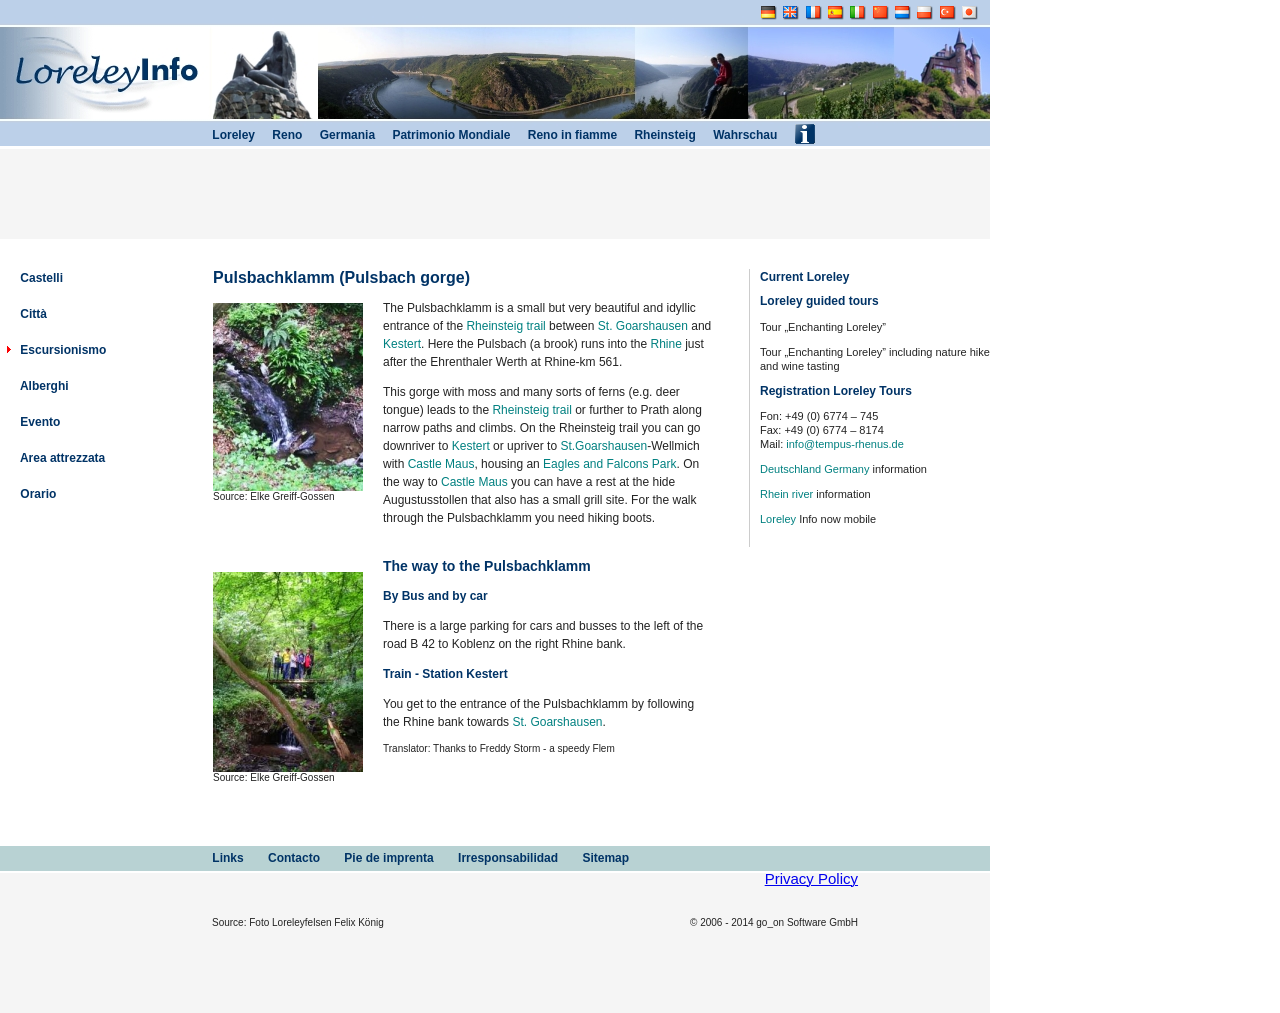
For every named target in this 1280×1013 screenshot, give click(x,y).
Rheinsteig (656, 135)
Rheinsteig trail (505, 326)
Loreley (778, 519)
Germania (338, 135)
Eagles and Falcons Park (609, 464)
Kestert (402, 344)
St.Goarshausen (603, 446)
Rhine (665, 344)
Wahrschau (737, 135)
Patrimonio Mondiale (442, 135)
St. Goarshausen (643, 326)
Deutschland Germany (814, 469)
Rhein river (786, 494)
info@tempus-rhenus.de (845, 444)
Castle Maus (441, 464)
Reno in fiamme (563, 135)
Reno (278, 135)
